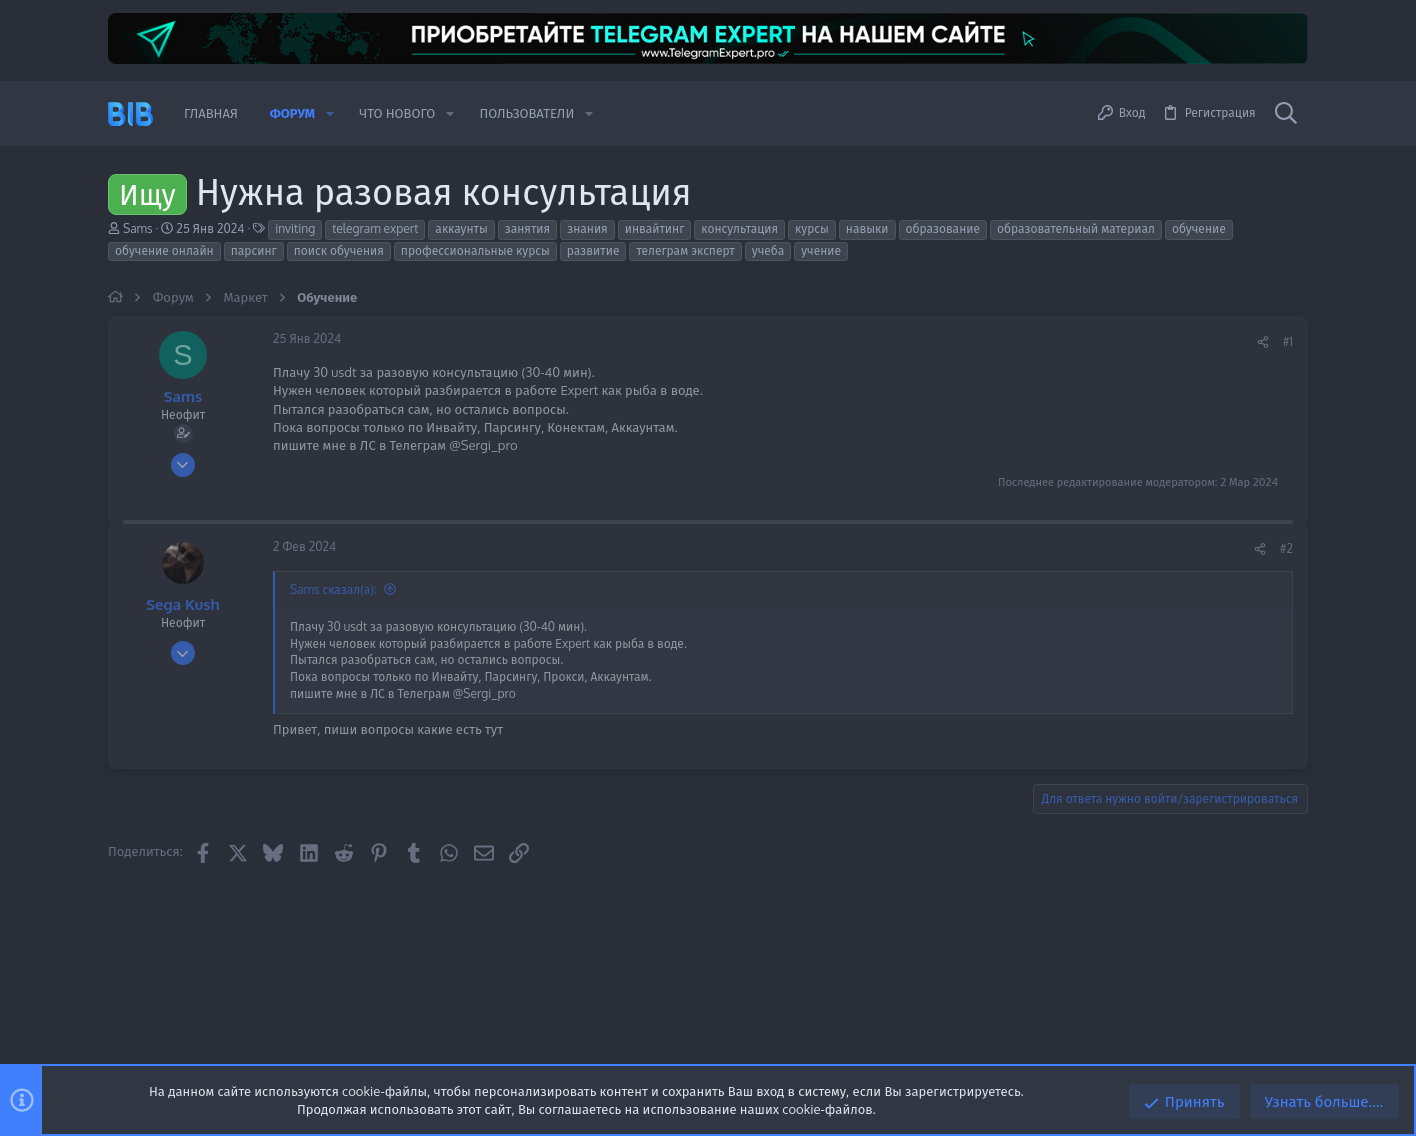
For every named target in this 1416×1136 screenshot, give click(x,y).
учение (821, 250)
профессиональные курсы (475, 250)
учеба (768, 250)
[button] (330, 113)
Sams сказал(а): (333, 589)
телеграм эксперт (685, 250)
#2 (1286, 548)
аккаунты (461, 228)
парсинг (254, 250)
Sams (138, 228)
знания (587, 228)
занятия (527, 228)
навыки (867, 228)
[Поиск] (1286, 114)
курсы (812, 228)
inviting (295, 228)
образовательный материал (1076, 228)
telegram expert (375, 228)
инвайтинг (655, 228)
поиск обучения (339, 250)
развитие (593, 250)
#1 (1288, 341)
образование (943, 228)
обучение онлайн (164, 250)
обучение (1199, 228)
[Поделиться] (1263, 342)
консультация (739, 228)
